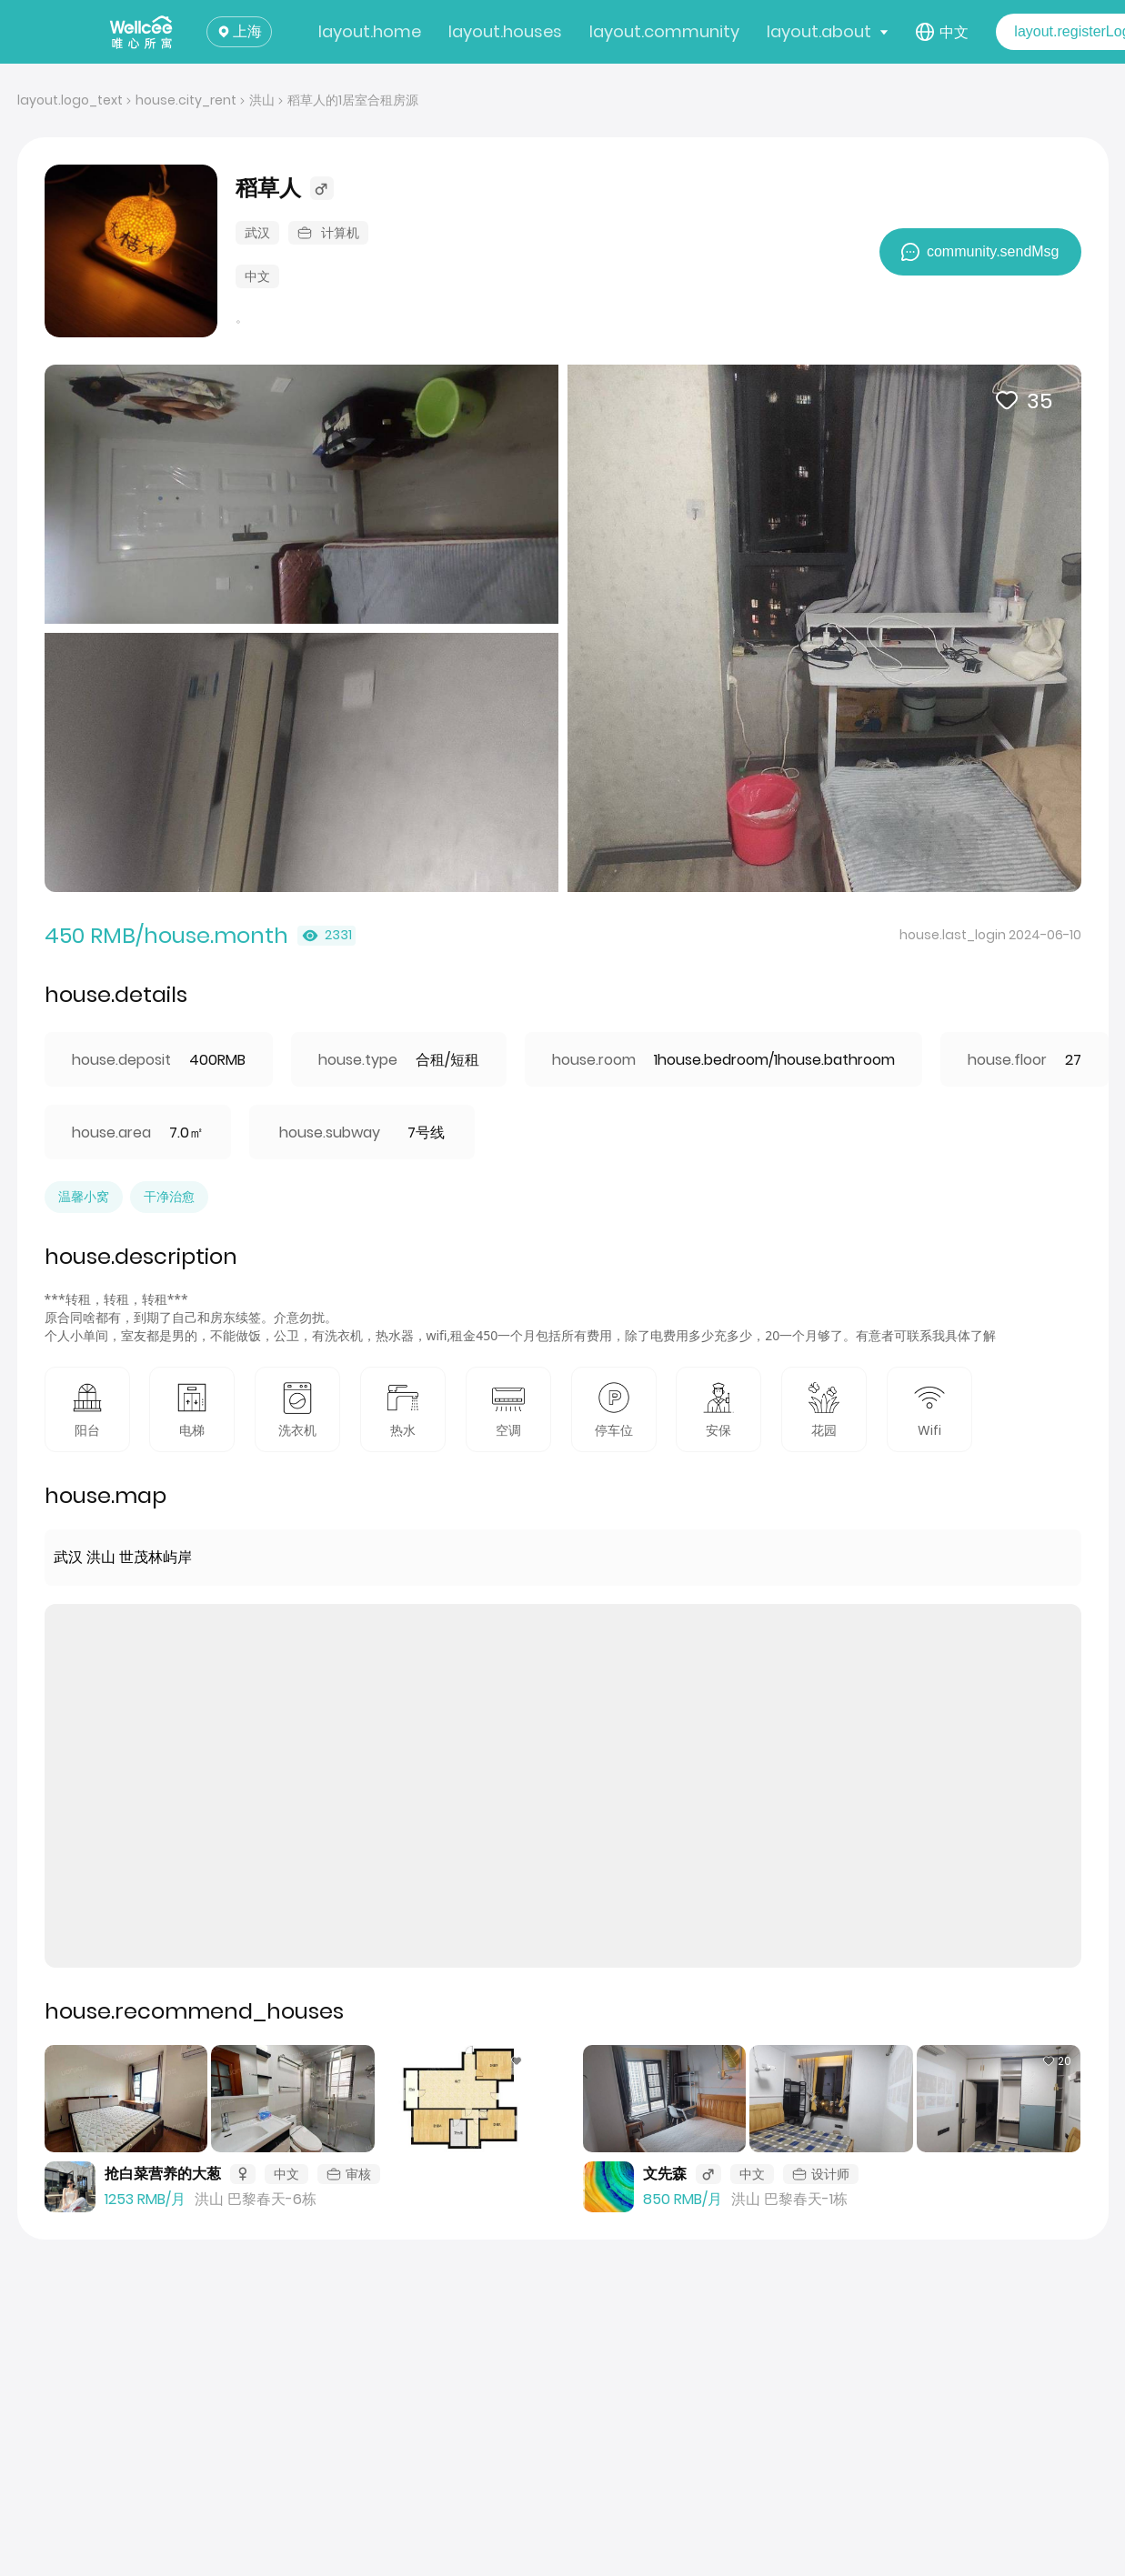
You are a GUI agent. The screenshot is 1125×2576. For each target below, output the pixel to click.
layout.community (664, 31)
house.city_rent (186, 100)
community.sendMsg (980, 252)
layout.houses (505, 31)
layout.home (369, 31)
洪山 (262, 100)
